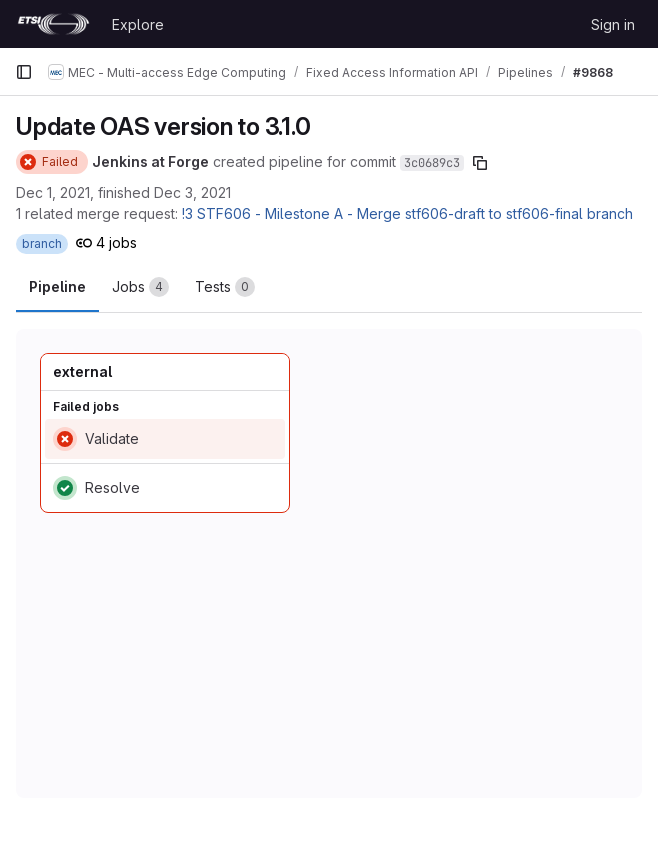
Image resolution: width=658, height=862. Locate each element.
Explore (138, 24)
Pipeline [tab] (57, 286)
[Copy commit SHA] (480, 163)
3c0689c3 (432, 163)
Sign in (613, 24)
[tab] (140, 287)
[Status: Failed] (52, 162)
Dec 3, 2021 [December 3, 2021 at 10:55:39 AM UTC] (192, 192)
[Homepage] (53, 24)
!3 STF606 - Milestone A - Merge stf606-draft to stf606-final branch (407, 213)
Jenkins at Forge (150, 161)
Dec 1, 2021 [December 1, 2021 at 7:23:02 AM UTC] (53, 192)
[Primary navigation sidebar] (24, 72)
